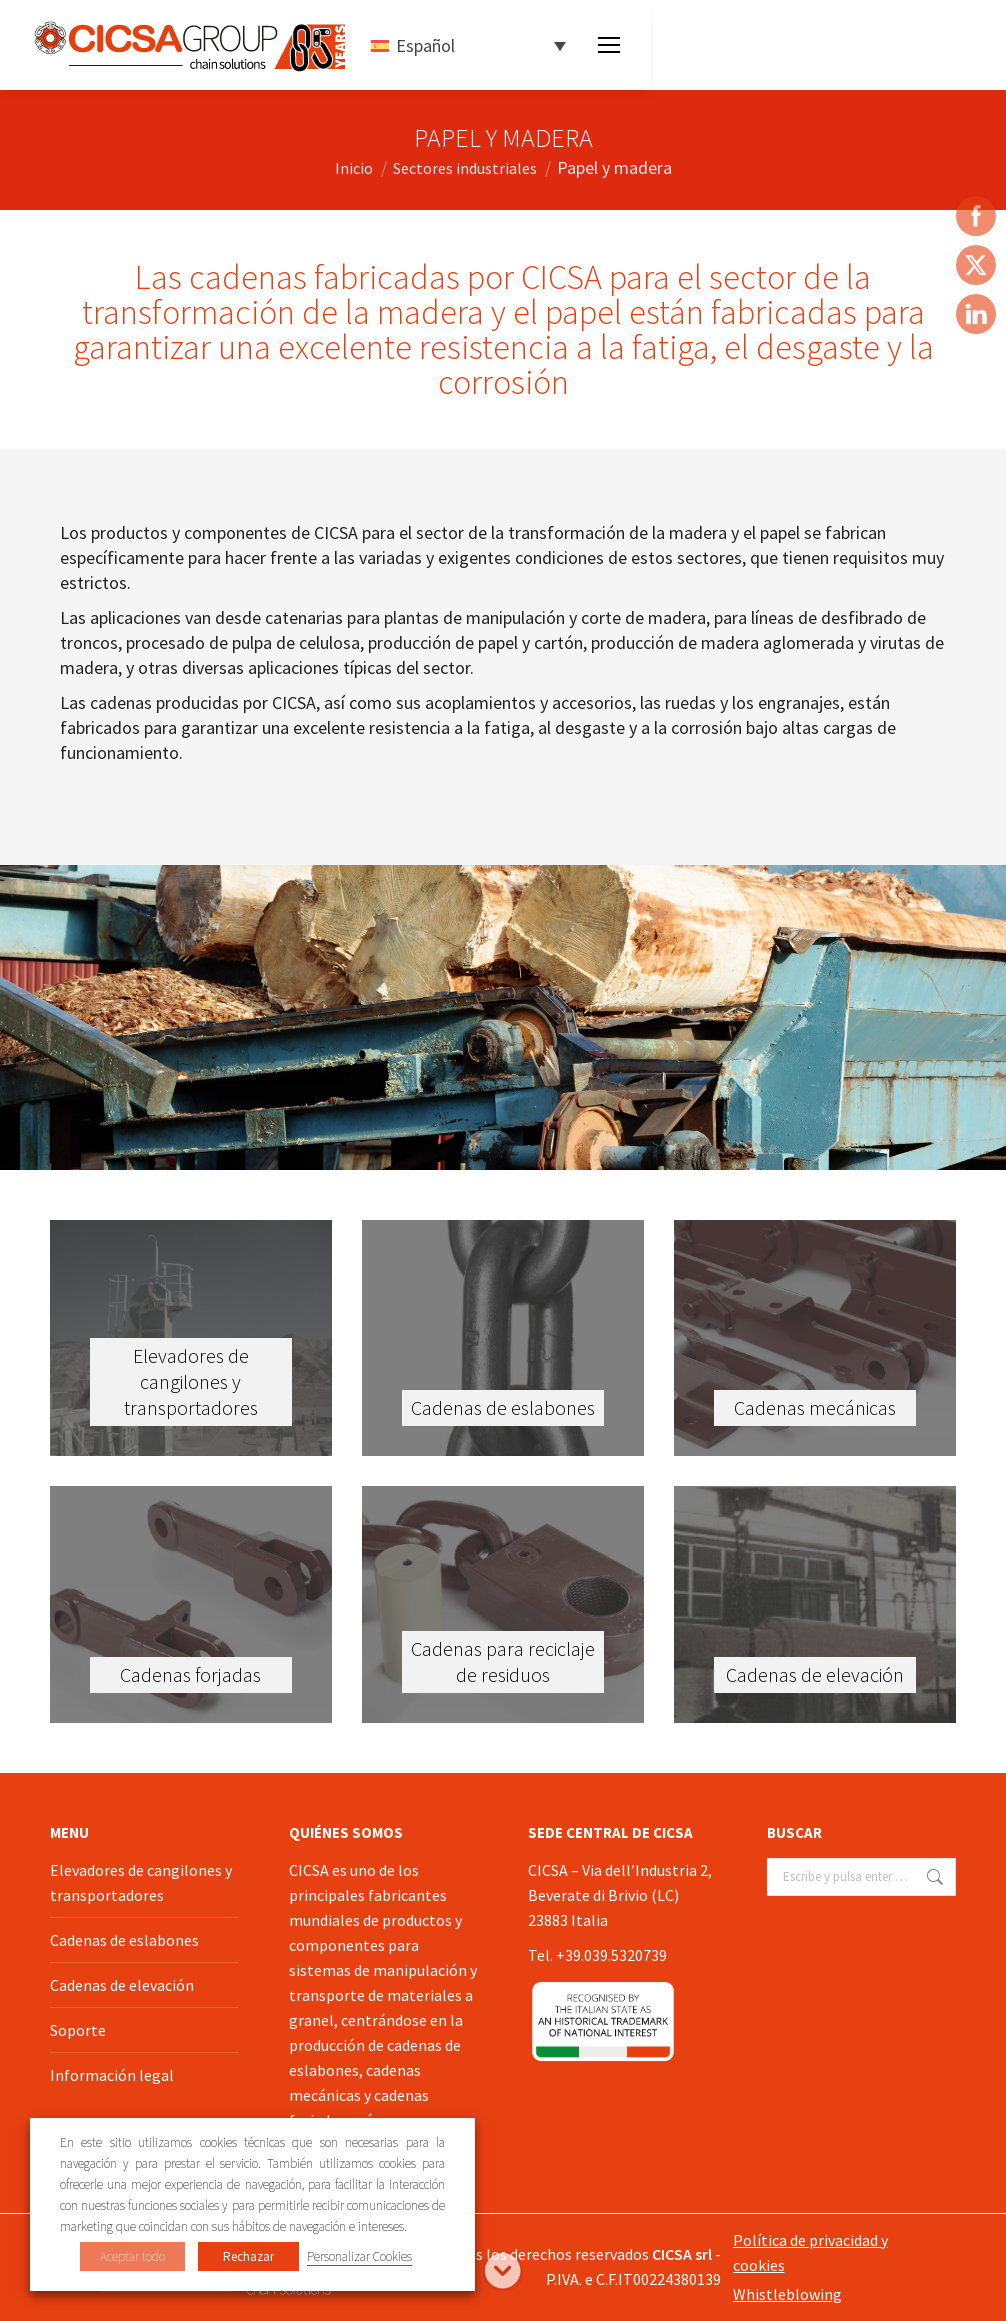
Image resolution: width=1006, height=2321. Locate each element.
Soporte (78, 2030)
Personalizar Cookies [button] (359, 2256)
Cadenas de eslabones (124, 1940)
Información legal (112, 2075)
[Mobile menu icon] (609, 45)
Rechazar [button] (248, 2256)
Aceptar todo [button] (132, 2256)
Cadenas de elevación (122, 1985)
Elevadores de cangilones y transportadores (141, 1882)
